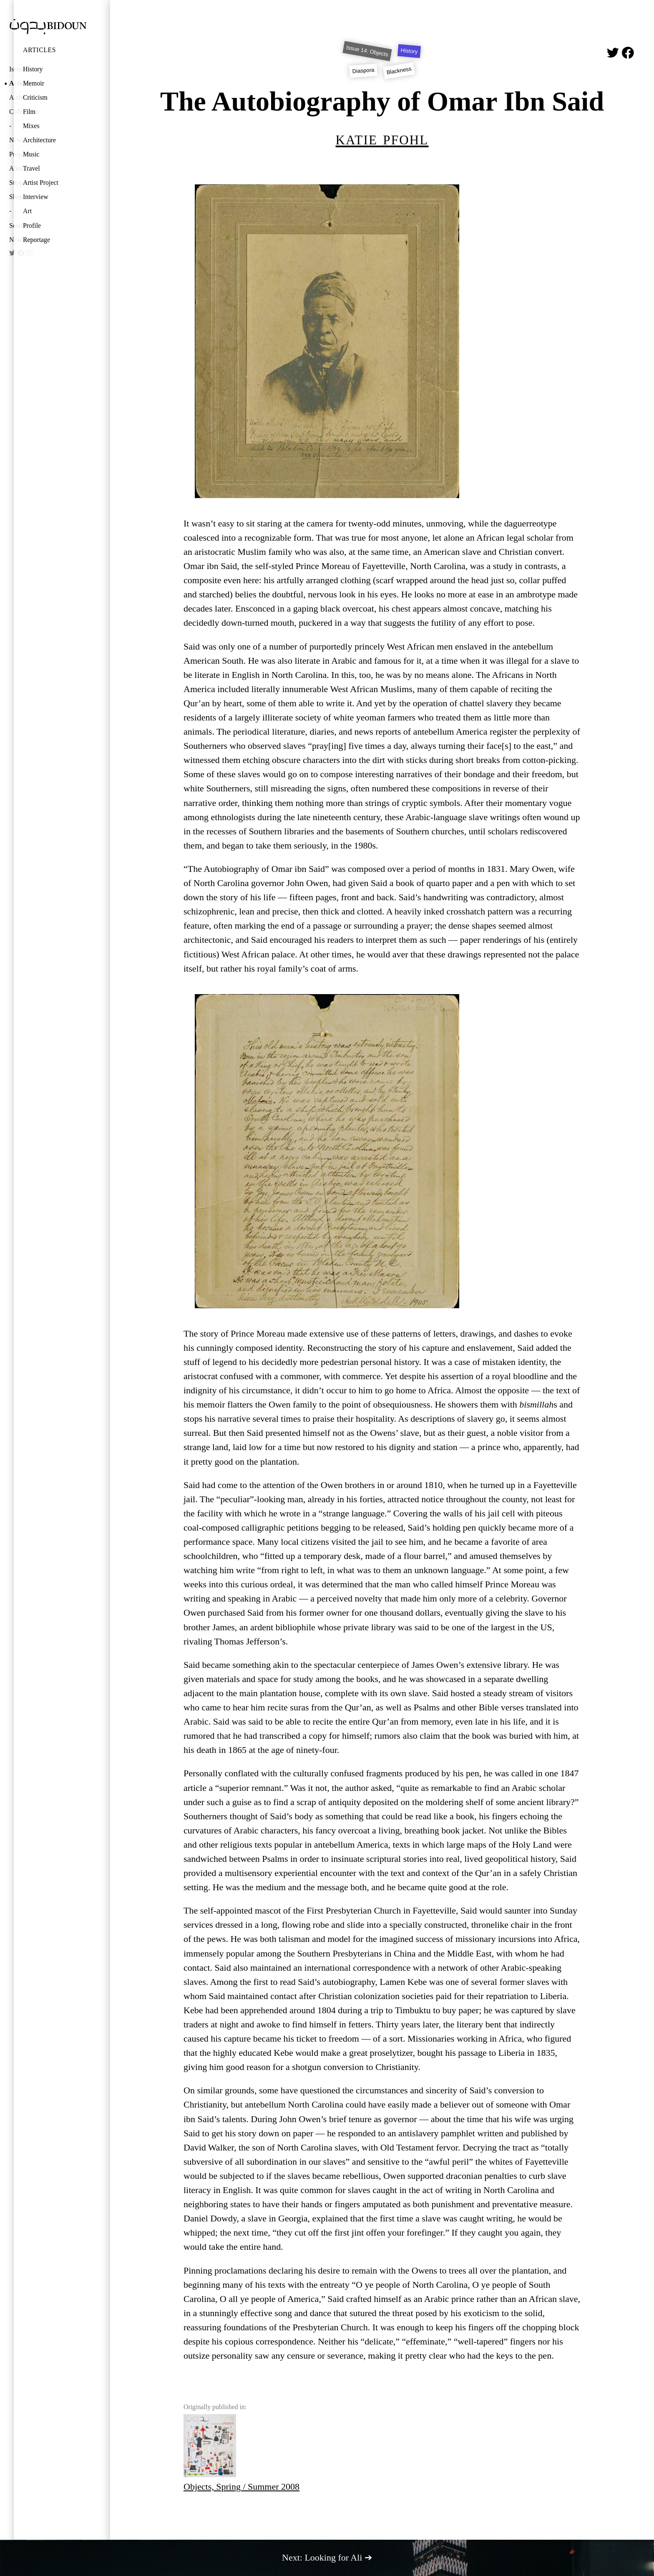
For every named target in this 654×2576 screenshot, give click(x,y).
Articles (39, 49)
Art (27, 210)
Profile (32, 225)
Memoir (33, 83)
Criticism (35, 97)
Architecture (39, 140)
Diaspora (363, 71)
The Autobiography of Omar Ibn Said (382, 101)
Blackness (399, 70)
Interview (35, 196)
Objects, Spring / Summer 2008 (241, 2453)
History (33, 69)
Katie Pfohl (382, 138)
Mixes (31, 125)
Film (29, 111)
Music (31, 154)
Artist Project (40, 182)
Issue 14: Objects (367, 51)
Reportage (36, 239)
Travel (31, 168)
